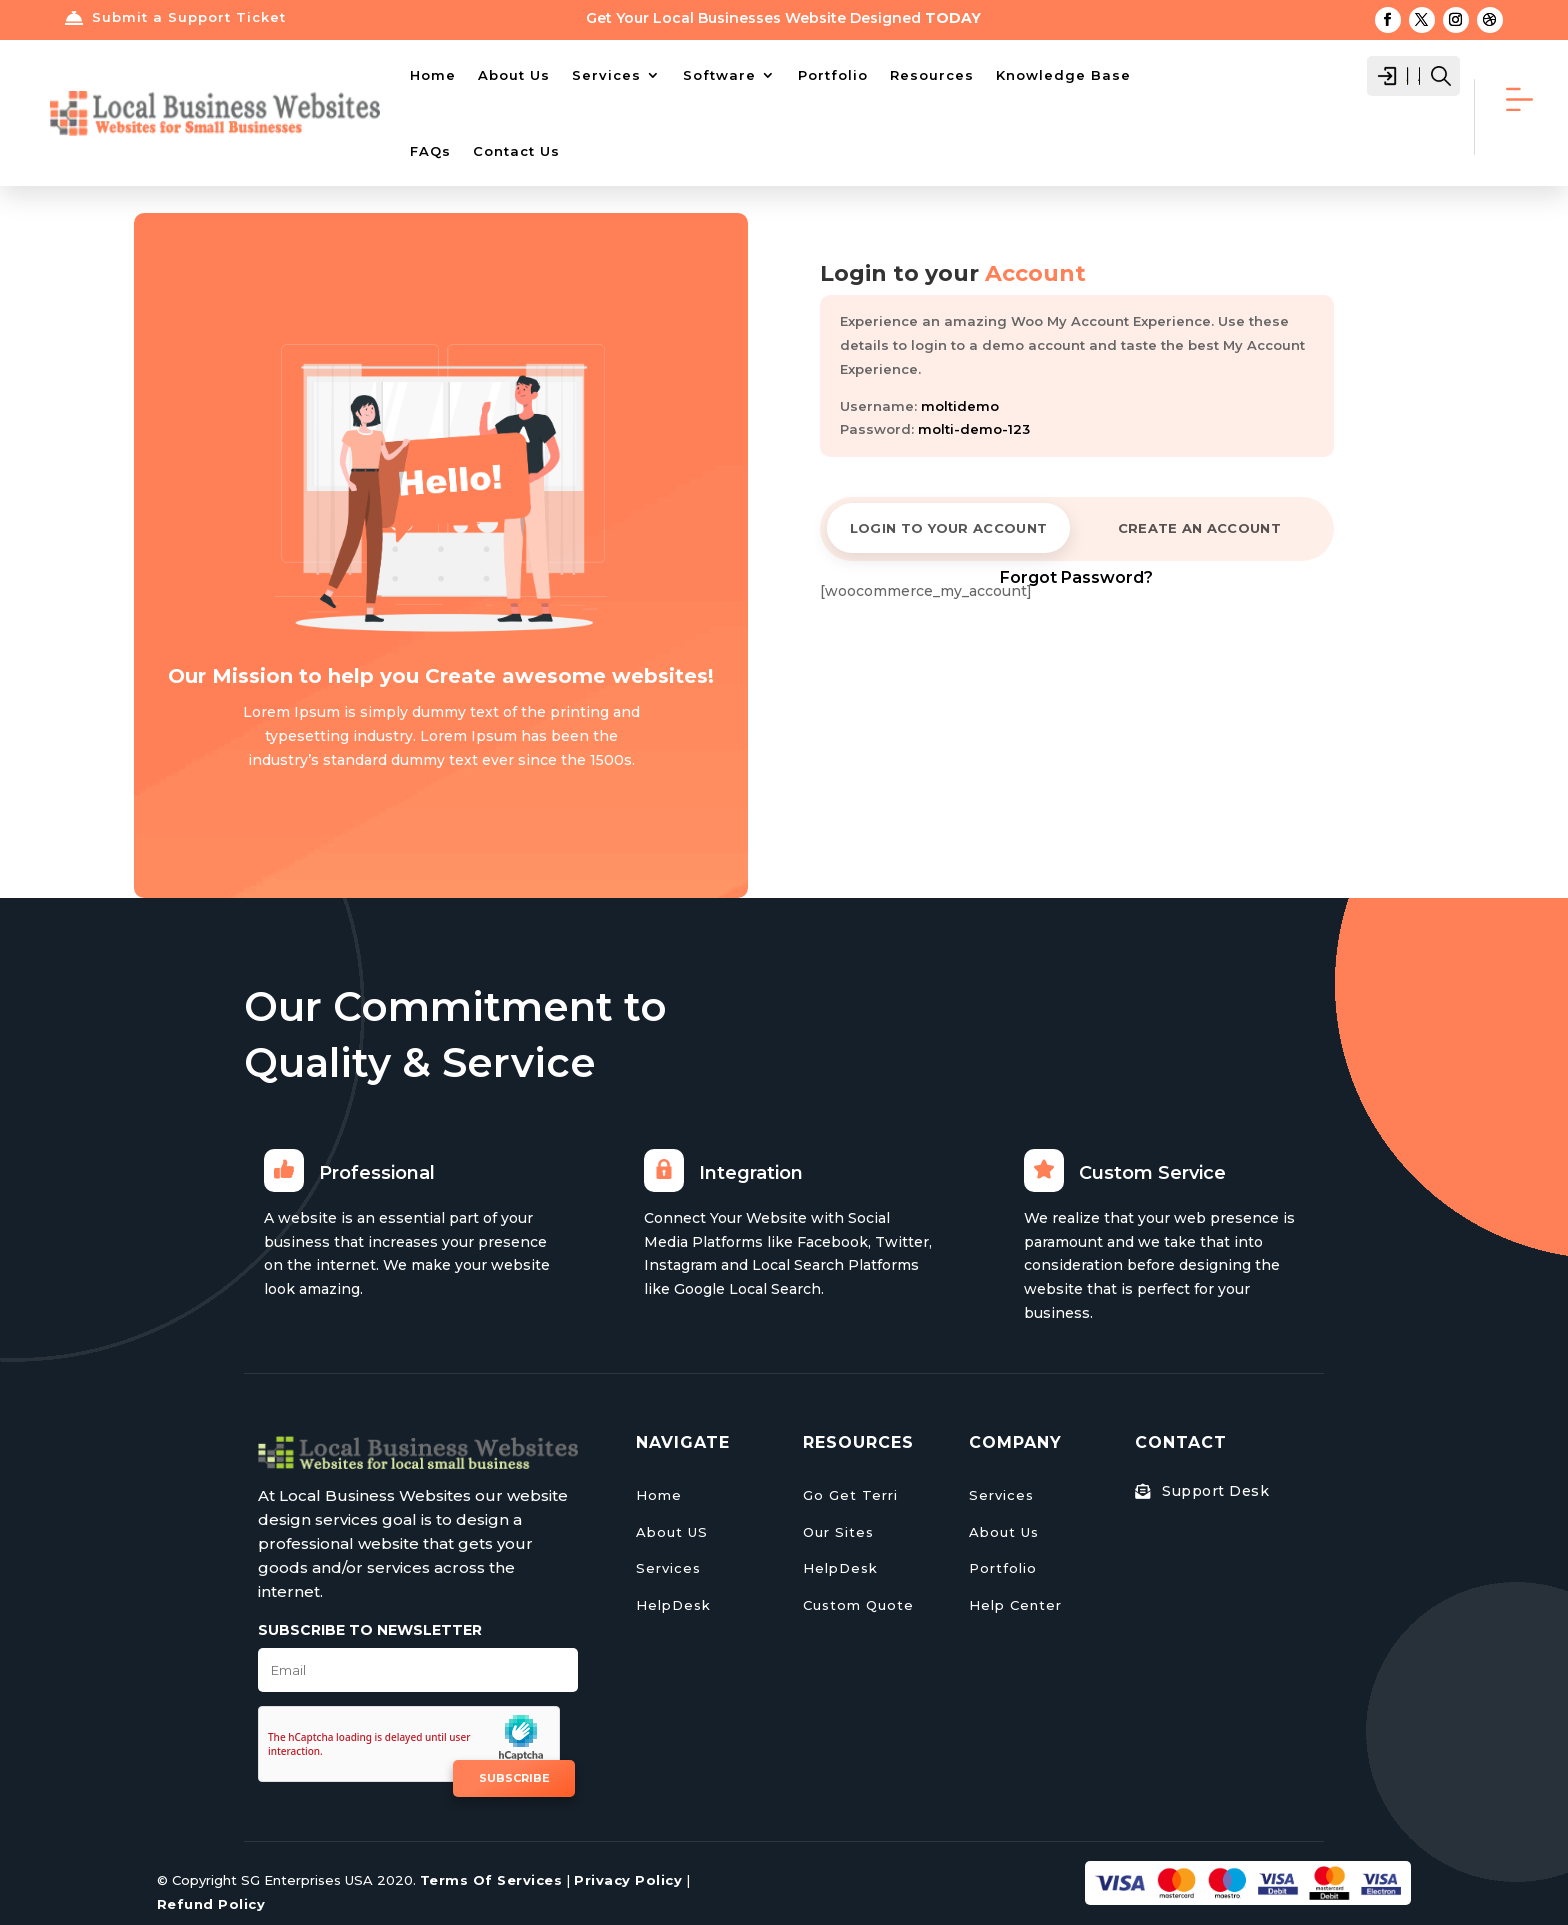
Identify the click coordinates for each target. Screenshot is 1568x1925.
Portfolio (833, 75)
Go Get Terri (850, 1495)
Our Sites (838, 1532)
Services (606, 75)
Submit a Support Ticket (189, 17)
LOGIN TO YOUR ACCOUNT (948, 528)
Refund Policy (211, 1904)
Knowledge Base (1063, 75)
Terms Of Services (491, 1880)
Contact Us (516, 151)
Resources (932, 75)
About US (672, 1532)
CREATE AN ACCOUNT (1199, 528)
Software (719, 75)
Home (433, 75)
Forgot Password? (1076, 577)
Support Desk (1215, 1491)
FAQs (430, 151)
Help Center (1015, 1605)
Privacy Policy (628, 1880)
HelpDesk (673, 1605)
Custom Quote (858, 1605)
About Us (514, 75)
